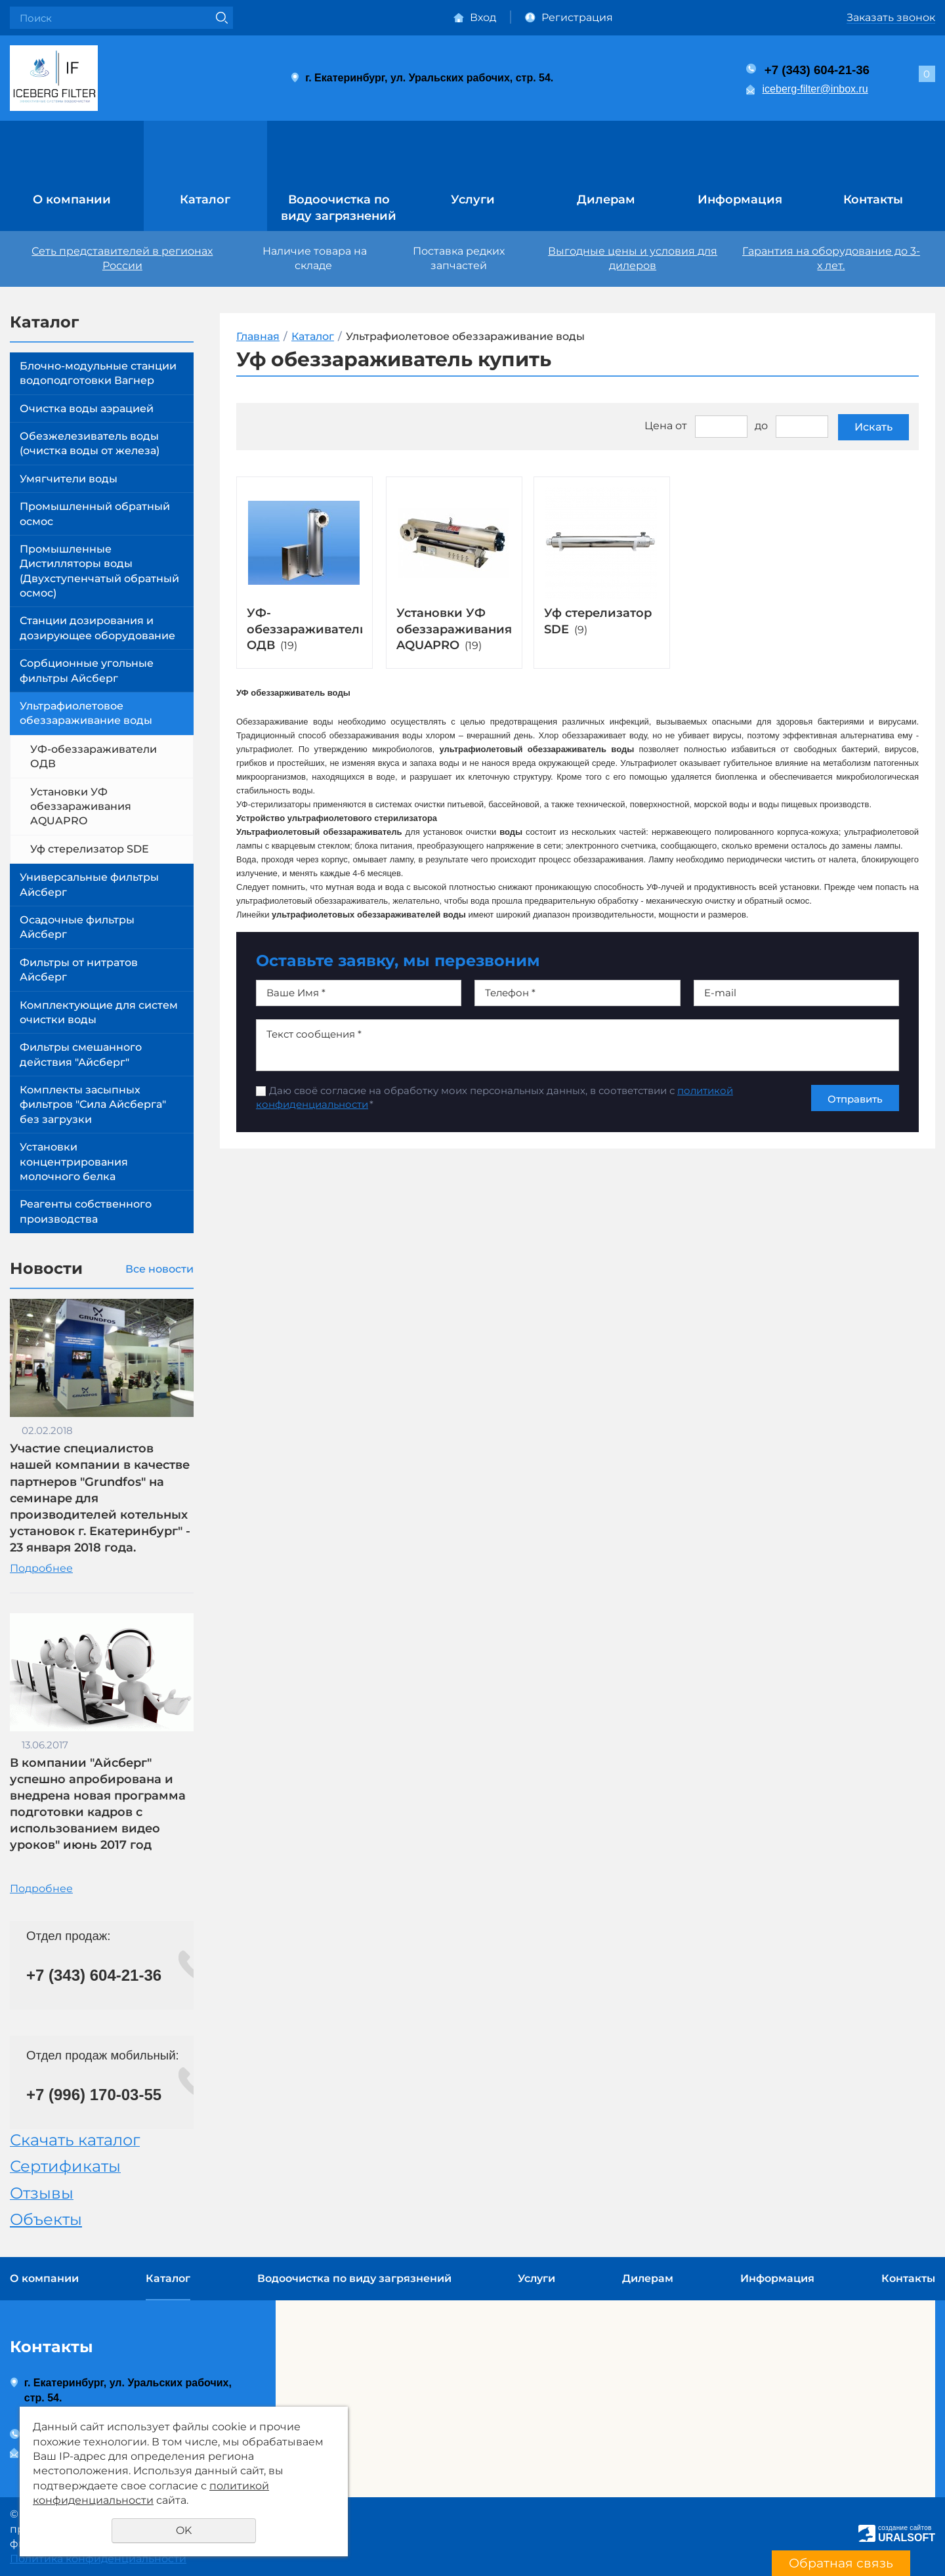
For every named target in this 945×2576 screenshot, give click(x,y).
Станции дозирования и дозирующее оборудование (97, 627)
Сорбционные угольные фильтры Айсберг (87, 670)
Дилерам (606, 199)
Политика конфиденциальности (98, 2558)
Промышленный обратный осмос (95, 513)
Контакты (873, 199)
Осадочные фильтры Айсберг (77, 927)
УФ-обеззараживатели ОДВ (93, 756)
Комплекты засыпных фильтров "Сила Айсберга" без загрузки (93, 1105)
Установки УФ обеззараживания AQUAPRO (80, 807)
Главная (258, 336)
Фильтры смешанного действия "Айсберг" (81, 1054)
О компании (72, 199)
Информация (740, 199)
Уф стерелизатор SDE (89, 849)
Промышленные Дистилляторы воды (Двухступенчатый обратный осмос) (99, 571)
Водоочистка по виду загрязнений (338, 207)
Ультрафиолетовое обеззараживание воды (86, 713)
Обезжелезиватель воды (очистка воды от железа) (89, 443)
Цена (658, 425)
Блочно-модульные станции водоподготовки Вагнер (98, 373)
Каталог (205, 199)
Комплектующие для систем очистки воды (99, 1012)
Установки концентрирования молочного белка (74, 1162)
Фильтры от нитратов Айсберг (79, 969)
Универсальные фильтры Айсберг (89, 884)
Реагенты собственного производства (86, 1211)
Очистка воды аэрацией (87, 408)
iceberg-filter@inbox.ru (815, 89)
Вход (483, 17)
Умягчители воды (68, 479)
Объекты (46, 2219)
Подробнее (41, 1568)
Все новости (159, 1269)
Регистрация (577, 17)
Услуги (473, 199)
